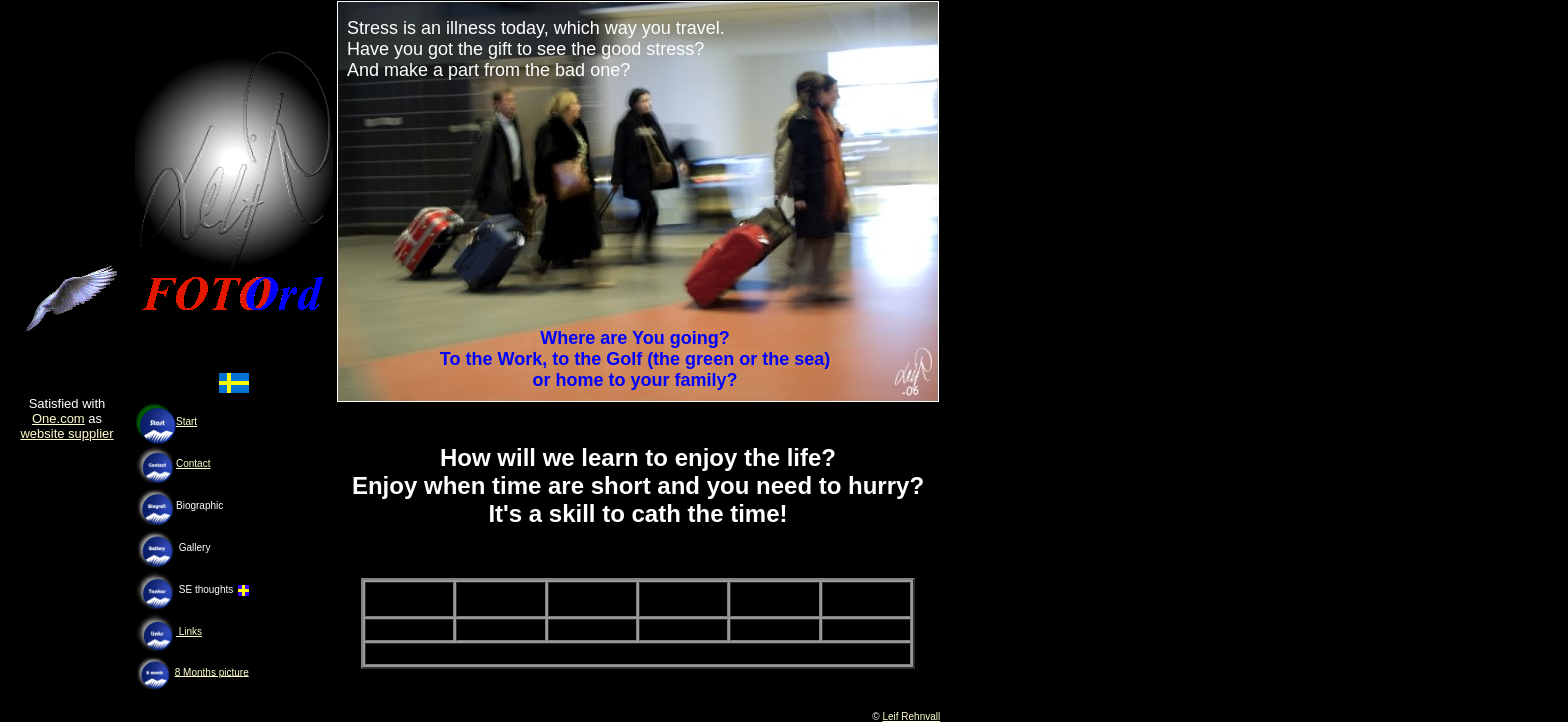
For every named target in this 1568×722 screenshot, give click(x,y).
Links (189, 631)
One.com (58, 418)
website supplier (66, 433)
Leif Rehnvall (911, 716)
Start (186, 421)
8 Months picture (212, 671)
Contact (193, 463)
